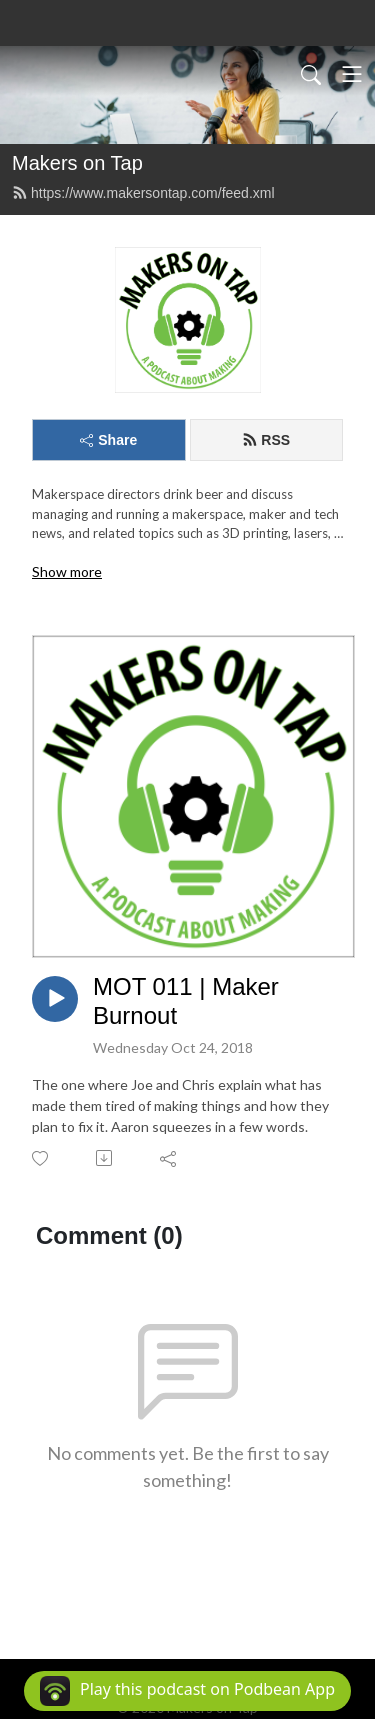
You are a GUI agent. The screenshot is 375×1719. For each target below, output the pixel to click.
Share (108, 440)
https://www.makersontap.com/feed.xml (143, 193)
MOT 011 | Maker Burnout (186, 1001)
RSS (266, 440)
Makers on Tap (77, 163)
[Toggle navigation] (352, 74)
